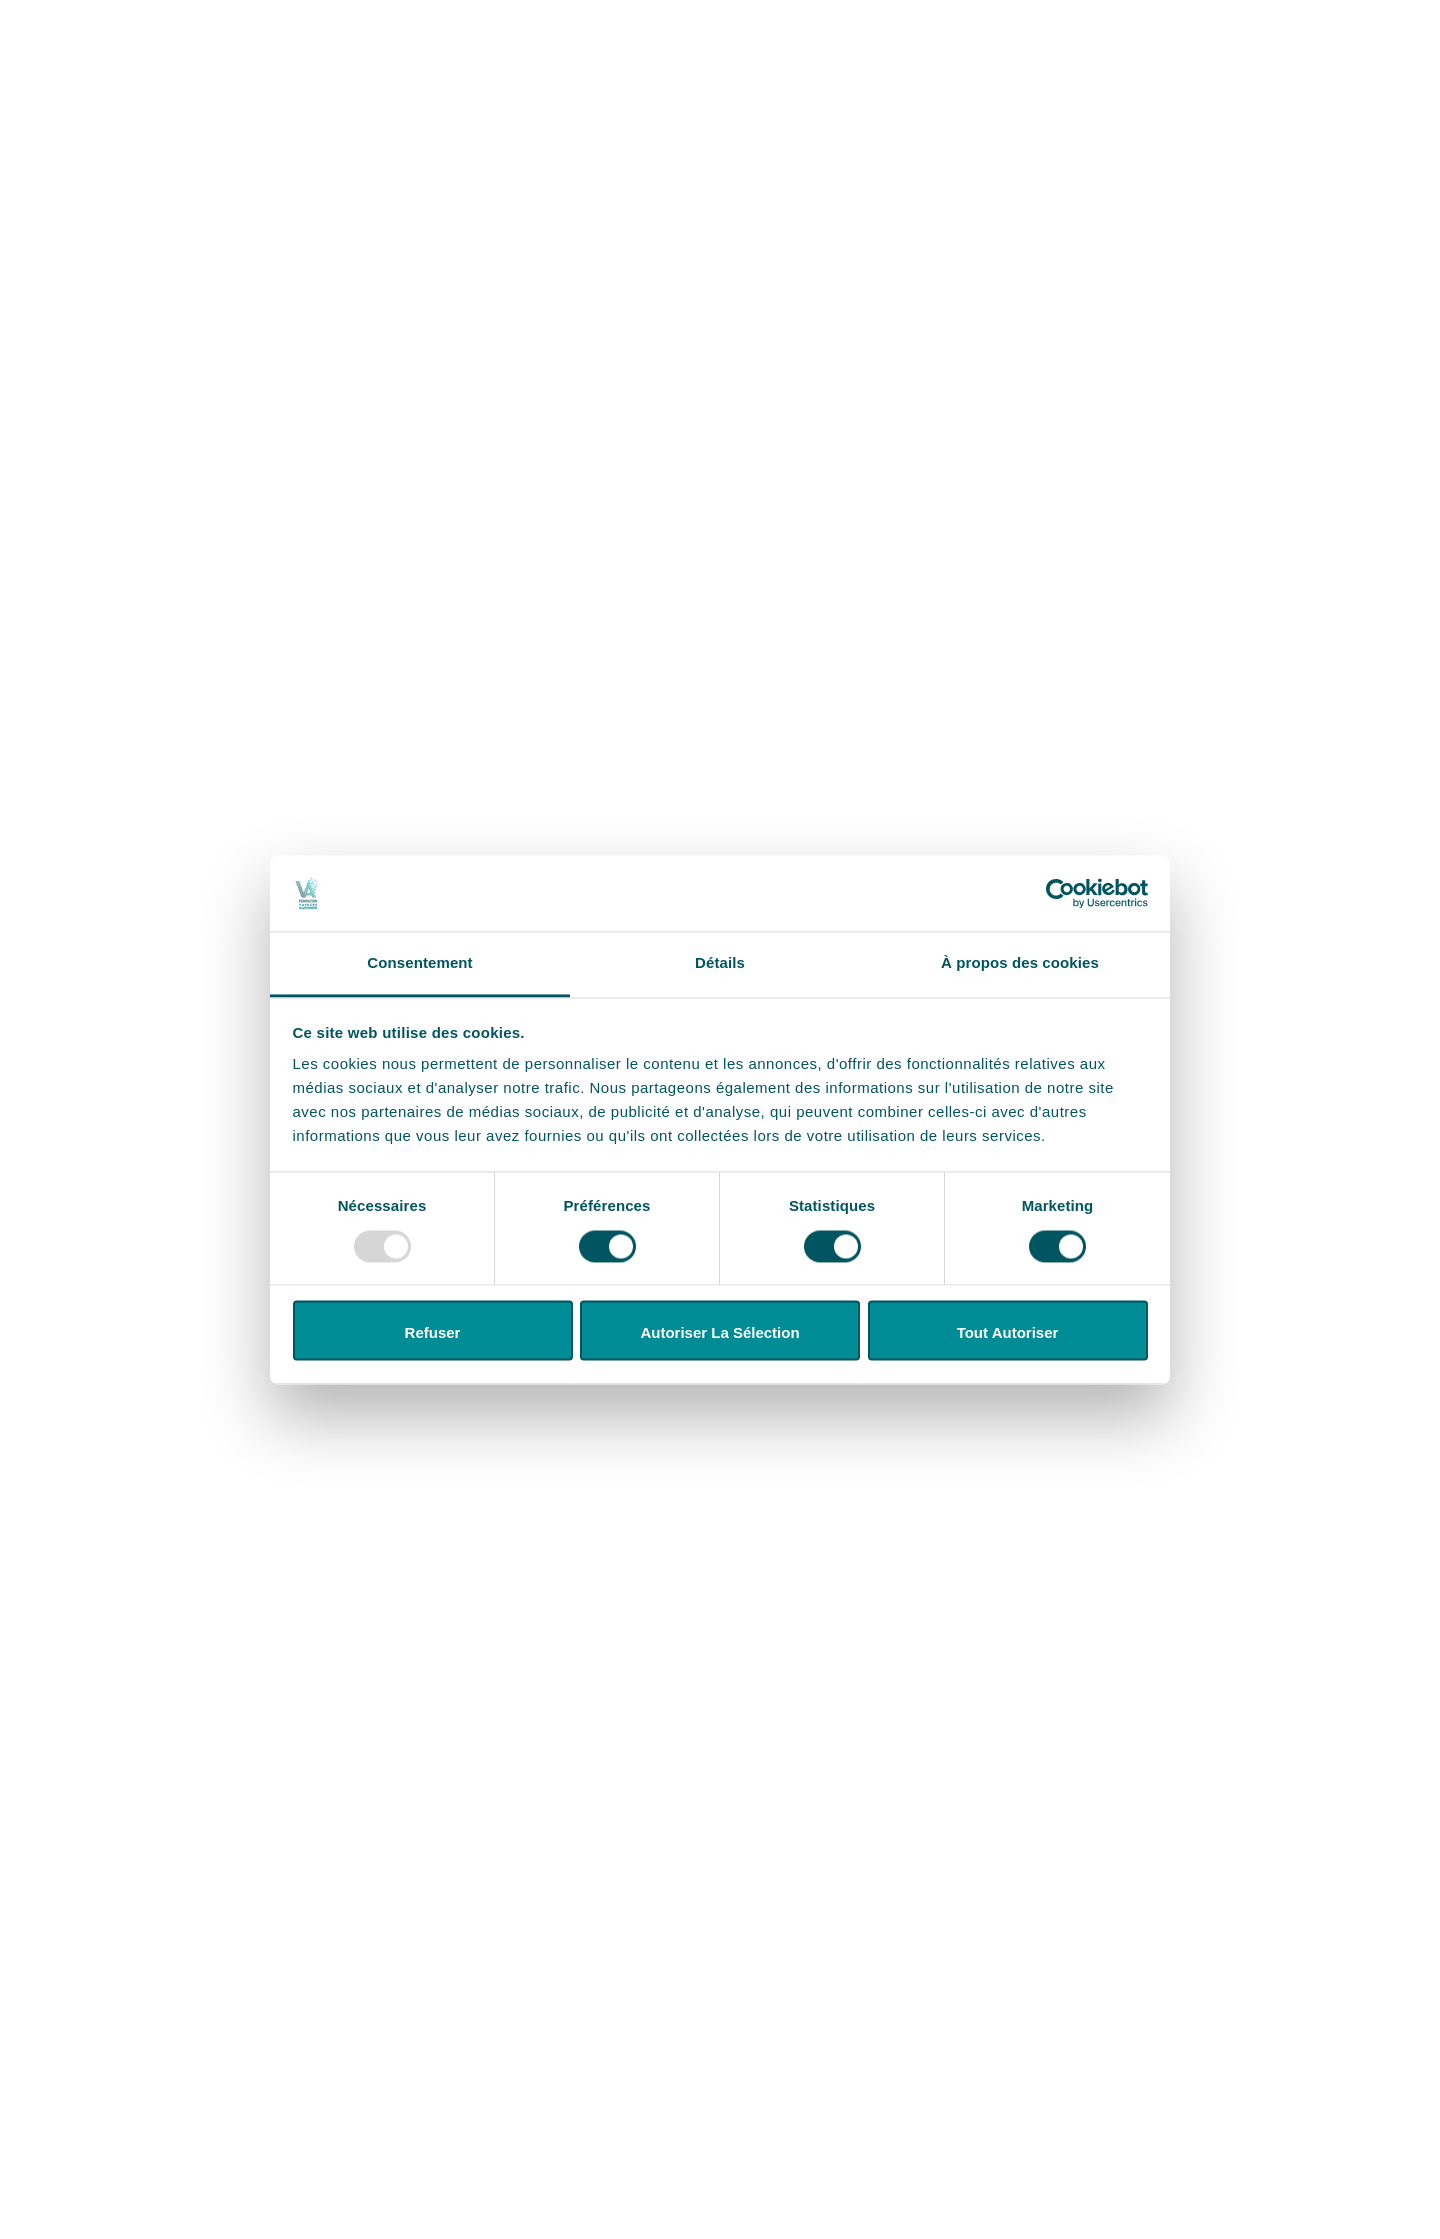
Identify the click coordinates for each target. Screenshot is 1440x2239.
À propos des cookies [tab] (1020, 963)
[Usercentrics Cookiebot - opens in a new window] (1060, 893)
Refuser (433, 1333)
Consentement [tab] (419, 963)
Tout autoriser (1008, 1333)
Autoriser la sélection (719, 1333)
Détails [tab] (720, 963)
